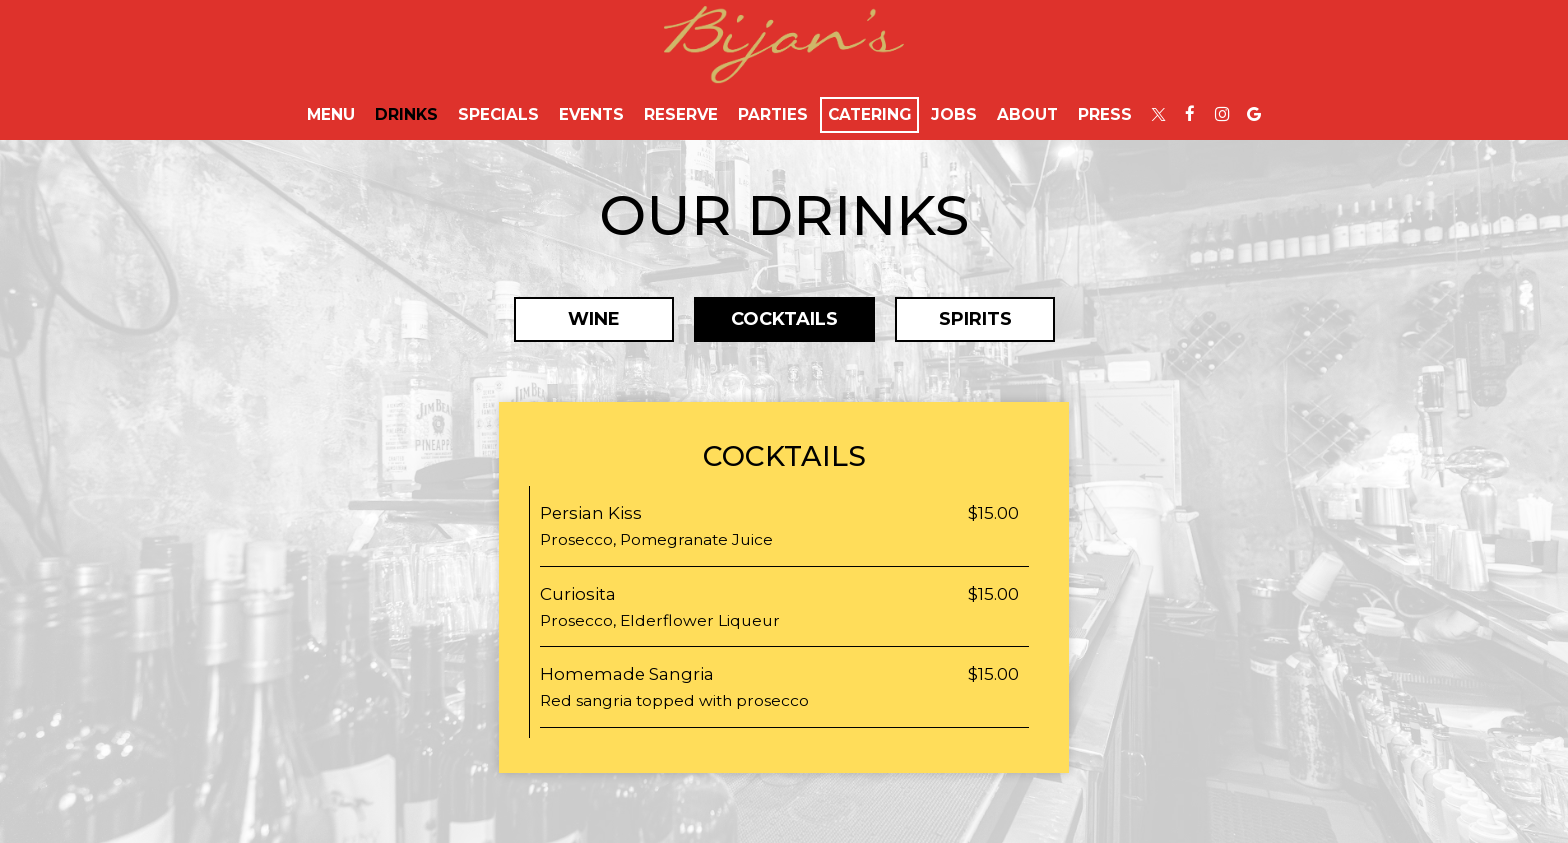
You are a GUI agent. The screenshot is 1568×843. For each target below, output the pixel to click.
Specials (498, 114)
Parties (773, 114)
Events (591, 114)
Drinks (406, 114)
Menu (331, 114)
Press (1105, 114)
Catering (869, 114)
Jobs (954, 114)
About (1027, 114)
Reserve (681, 114)
